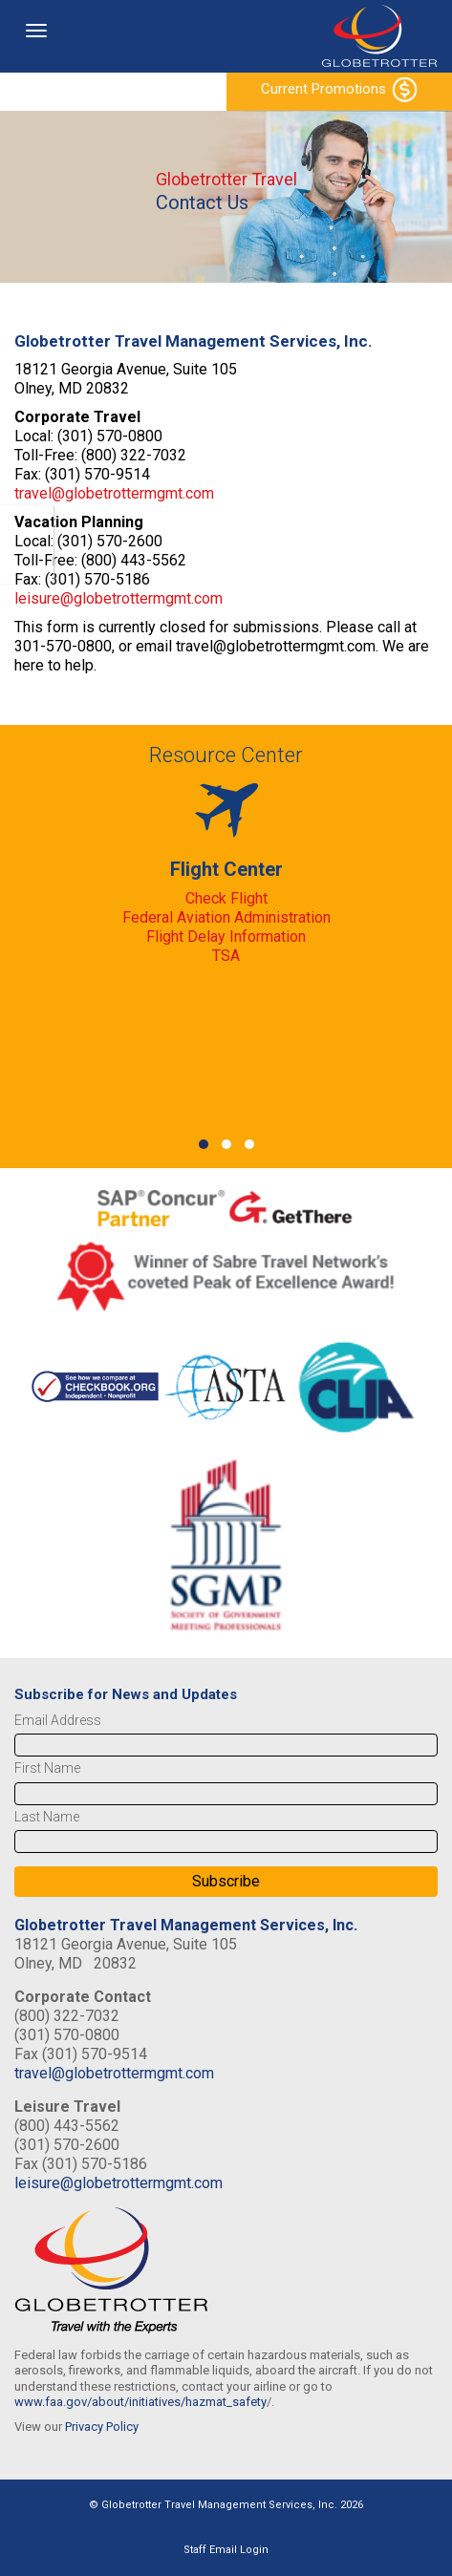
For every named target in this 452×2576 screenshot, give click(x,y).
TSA (226, 956)
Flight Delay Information (226, 936)
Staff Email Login (226, 2550)
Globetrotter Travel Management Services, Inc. (185, 1925)
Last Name (46, 1816)
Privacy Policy (102, 2426)
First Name (47, 1768)
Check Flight (226, 898)
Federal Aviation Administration (226, 917)
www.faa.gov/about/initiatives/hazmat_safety (140, 2402)
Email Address (57, 1720)
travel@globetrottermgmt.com (114, 493)
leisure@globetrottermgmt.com (118, 598)
